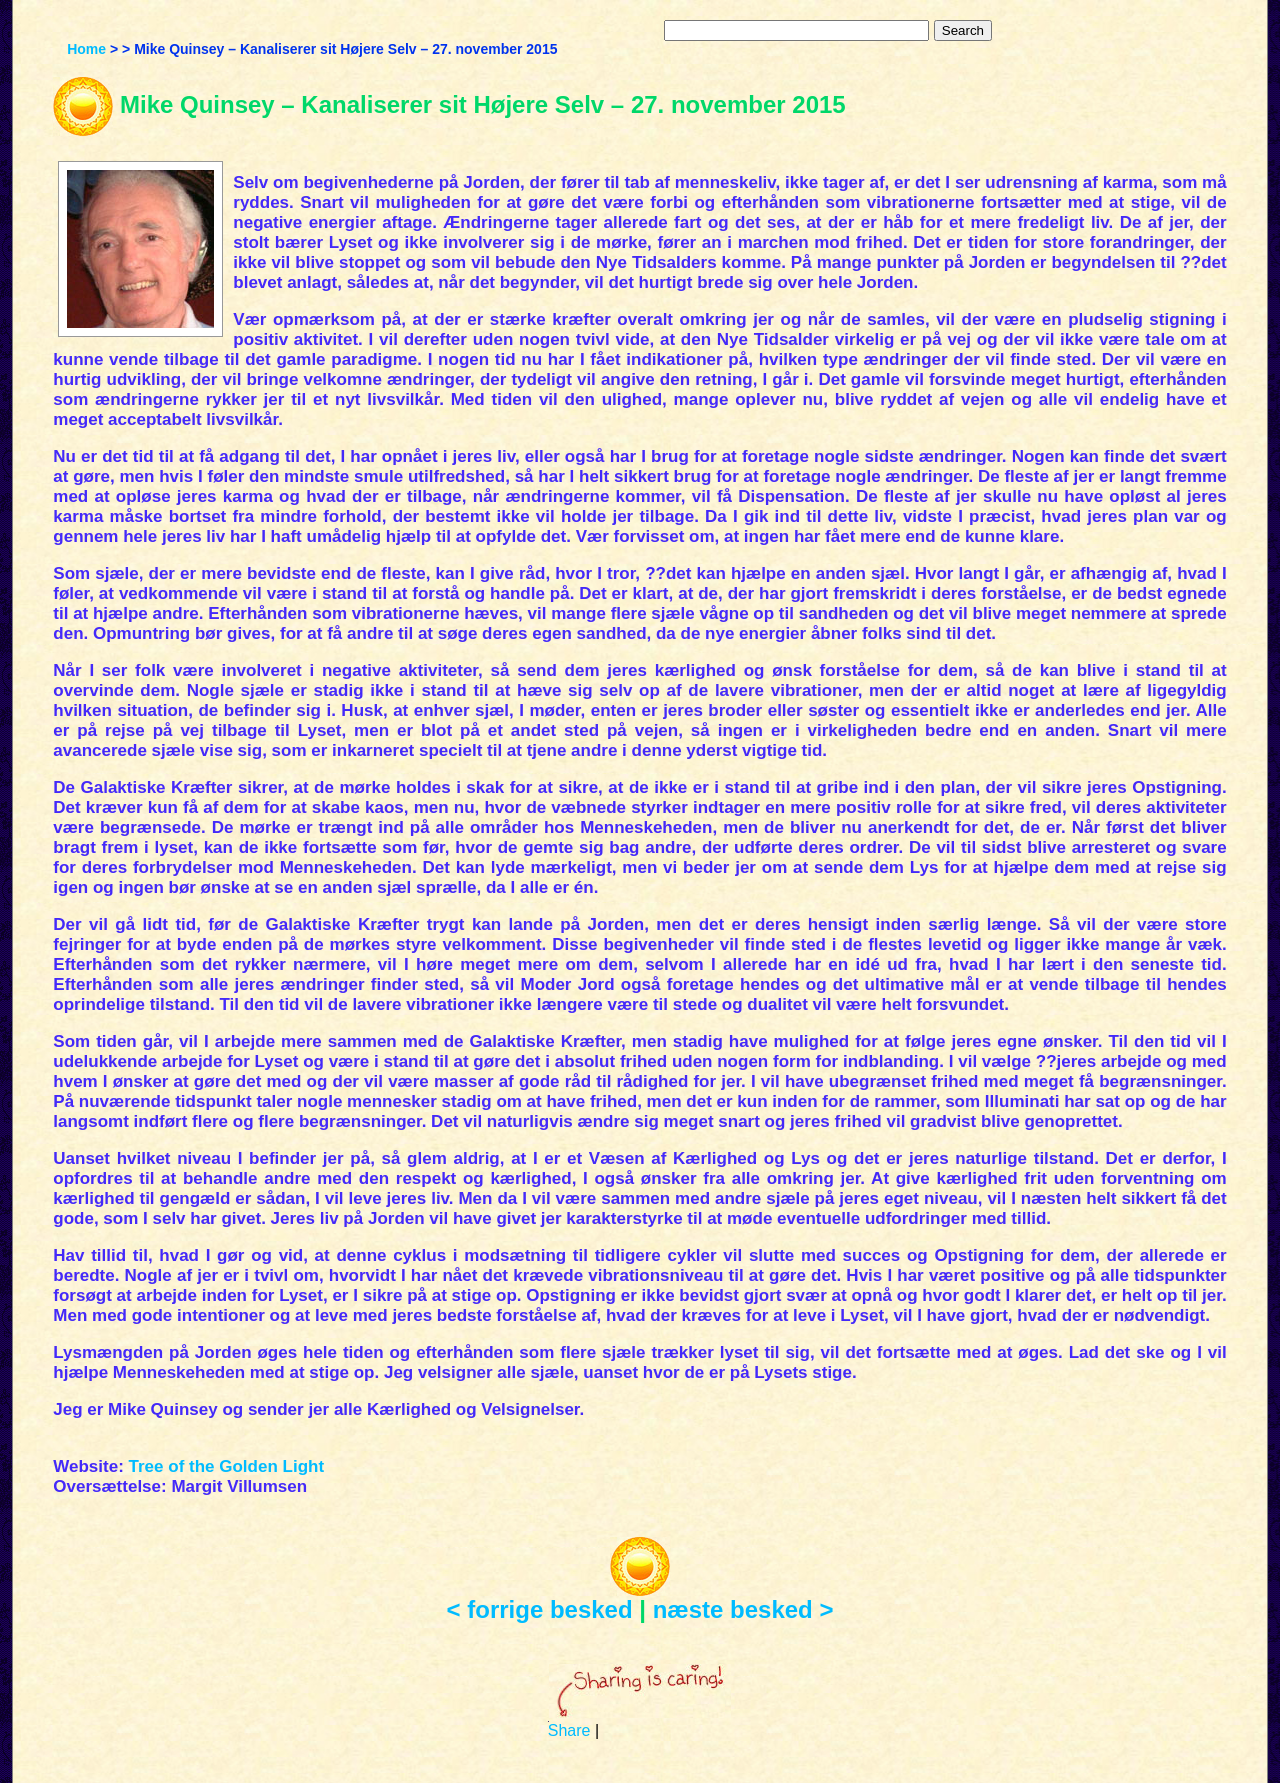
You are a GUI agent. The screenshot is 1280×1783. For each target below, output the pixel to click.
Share (569, 1730)
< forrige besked (540, 1609)
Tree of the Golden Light (227, 1466)
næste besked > (743, 1609)
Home (86, 49)
